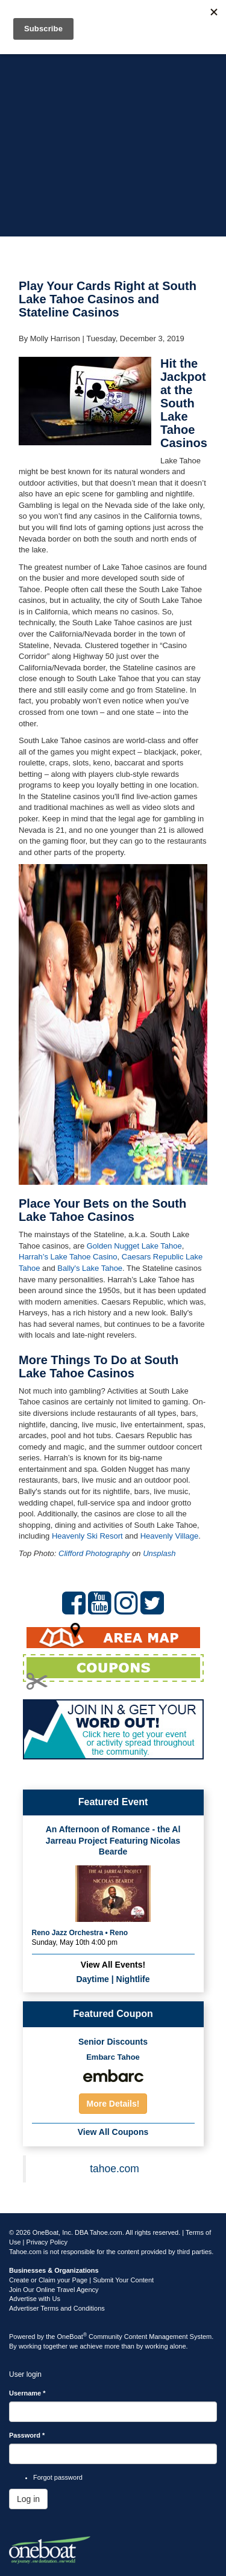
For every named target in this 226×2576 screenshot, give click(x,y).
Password (27, 2435)
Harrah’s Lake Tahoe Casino (68, 1256)
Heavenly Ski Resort (87, 1535)
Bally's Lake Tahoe (89, 1268)
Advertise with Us (34, 2298)
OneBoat (72, 2336)
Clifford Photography (94, 1553)
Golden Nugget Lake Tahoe (134, 1245)
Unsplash (159, 1553)
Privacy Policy (47, 2242)
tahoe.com (114, 2169)
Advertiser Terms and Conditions (57, 2308)
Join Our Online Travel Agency (54, 2289)
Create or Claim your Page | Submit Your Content (81, 2280)
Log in (28, 2499)
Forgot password (58, 2477)
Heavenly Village (169, 1535)
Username (27, 2393)
